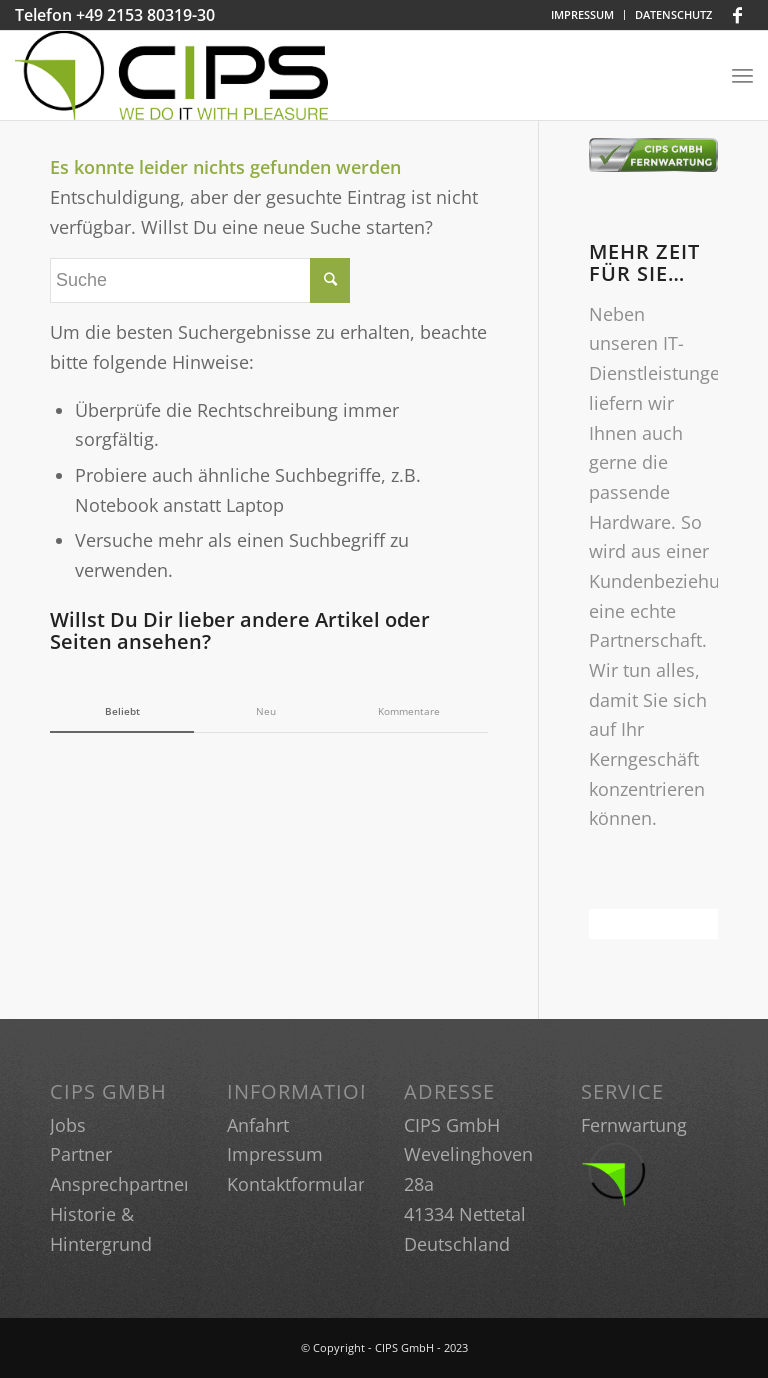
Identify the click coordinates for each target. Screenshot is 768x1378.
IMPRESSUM (582, 14)
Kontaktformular (296, 1184)
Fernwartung (634, 1125)
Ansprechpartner (120, 1184)
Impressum (275, 1154)
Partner (81, 1154)
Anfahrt (258, 1125)
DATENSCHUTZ (673, 14)
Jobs (68, 1125)
